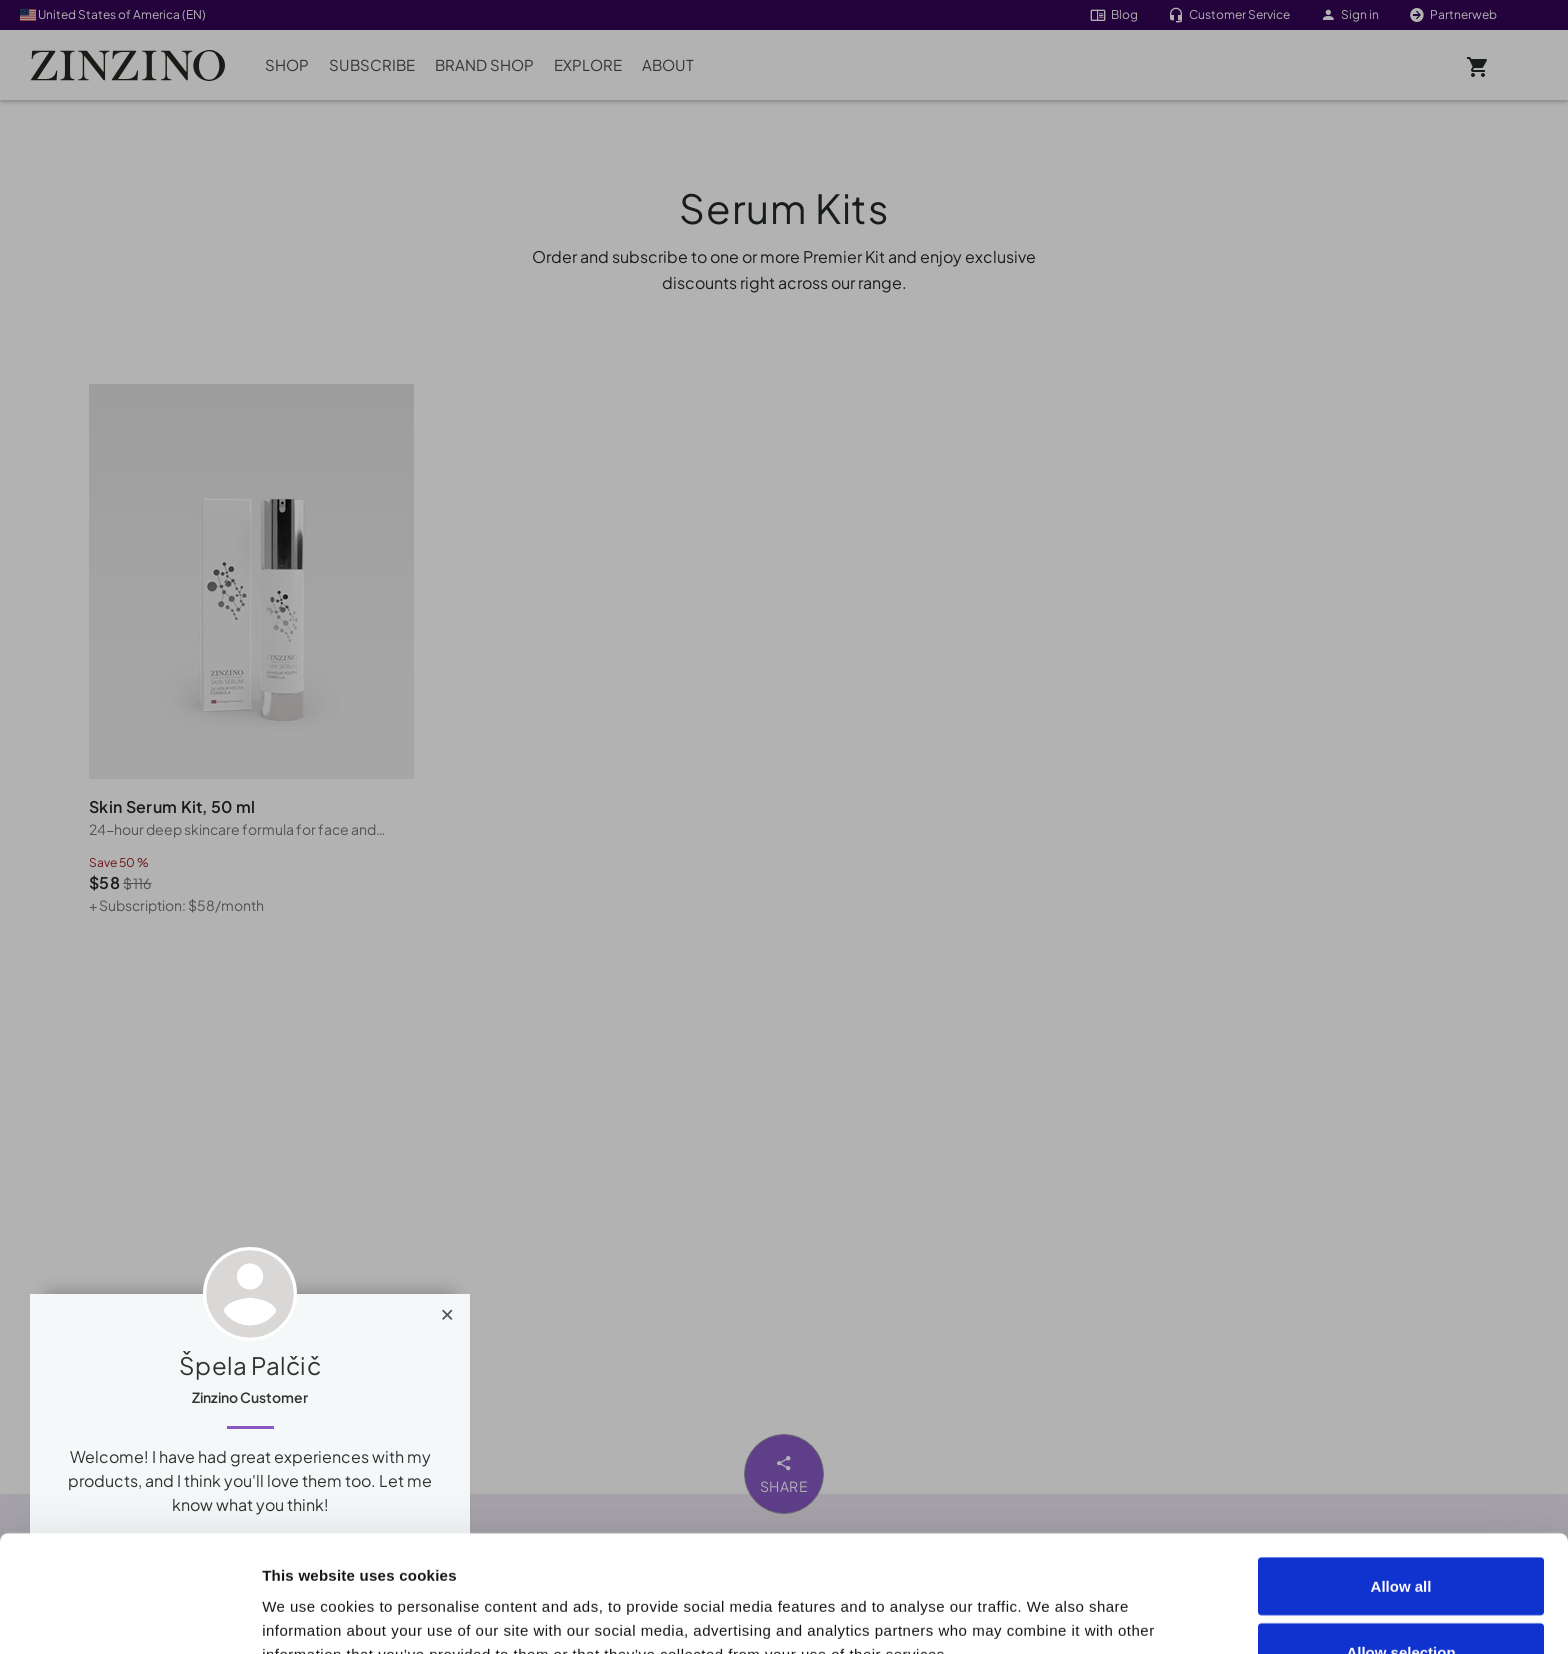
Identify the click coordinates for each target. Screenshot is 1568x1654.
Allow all (1401, 1469)
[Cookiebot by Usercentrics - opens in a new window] (129, 1615)
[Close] (447, 1310)
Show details (1131, 1602)
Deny (1401, 1600)
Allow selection (1400, 1535)
